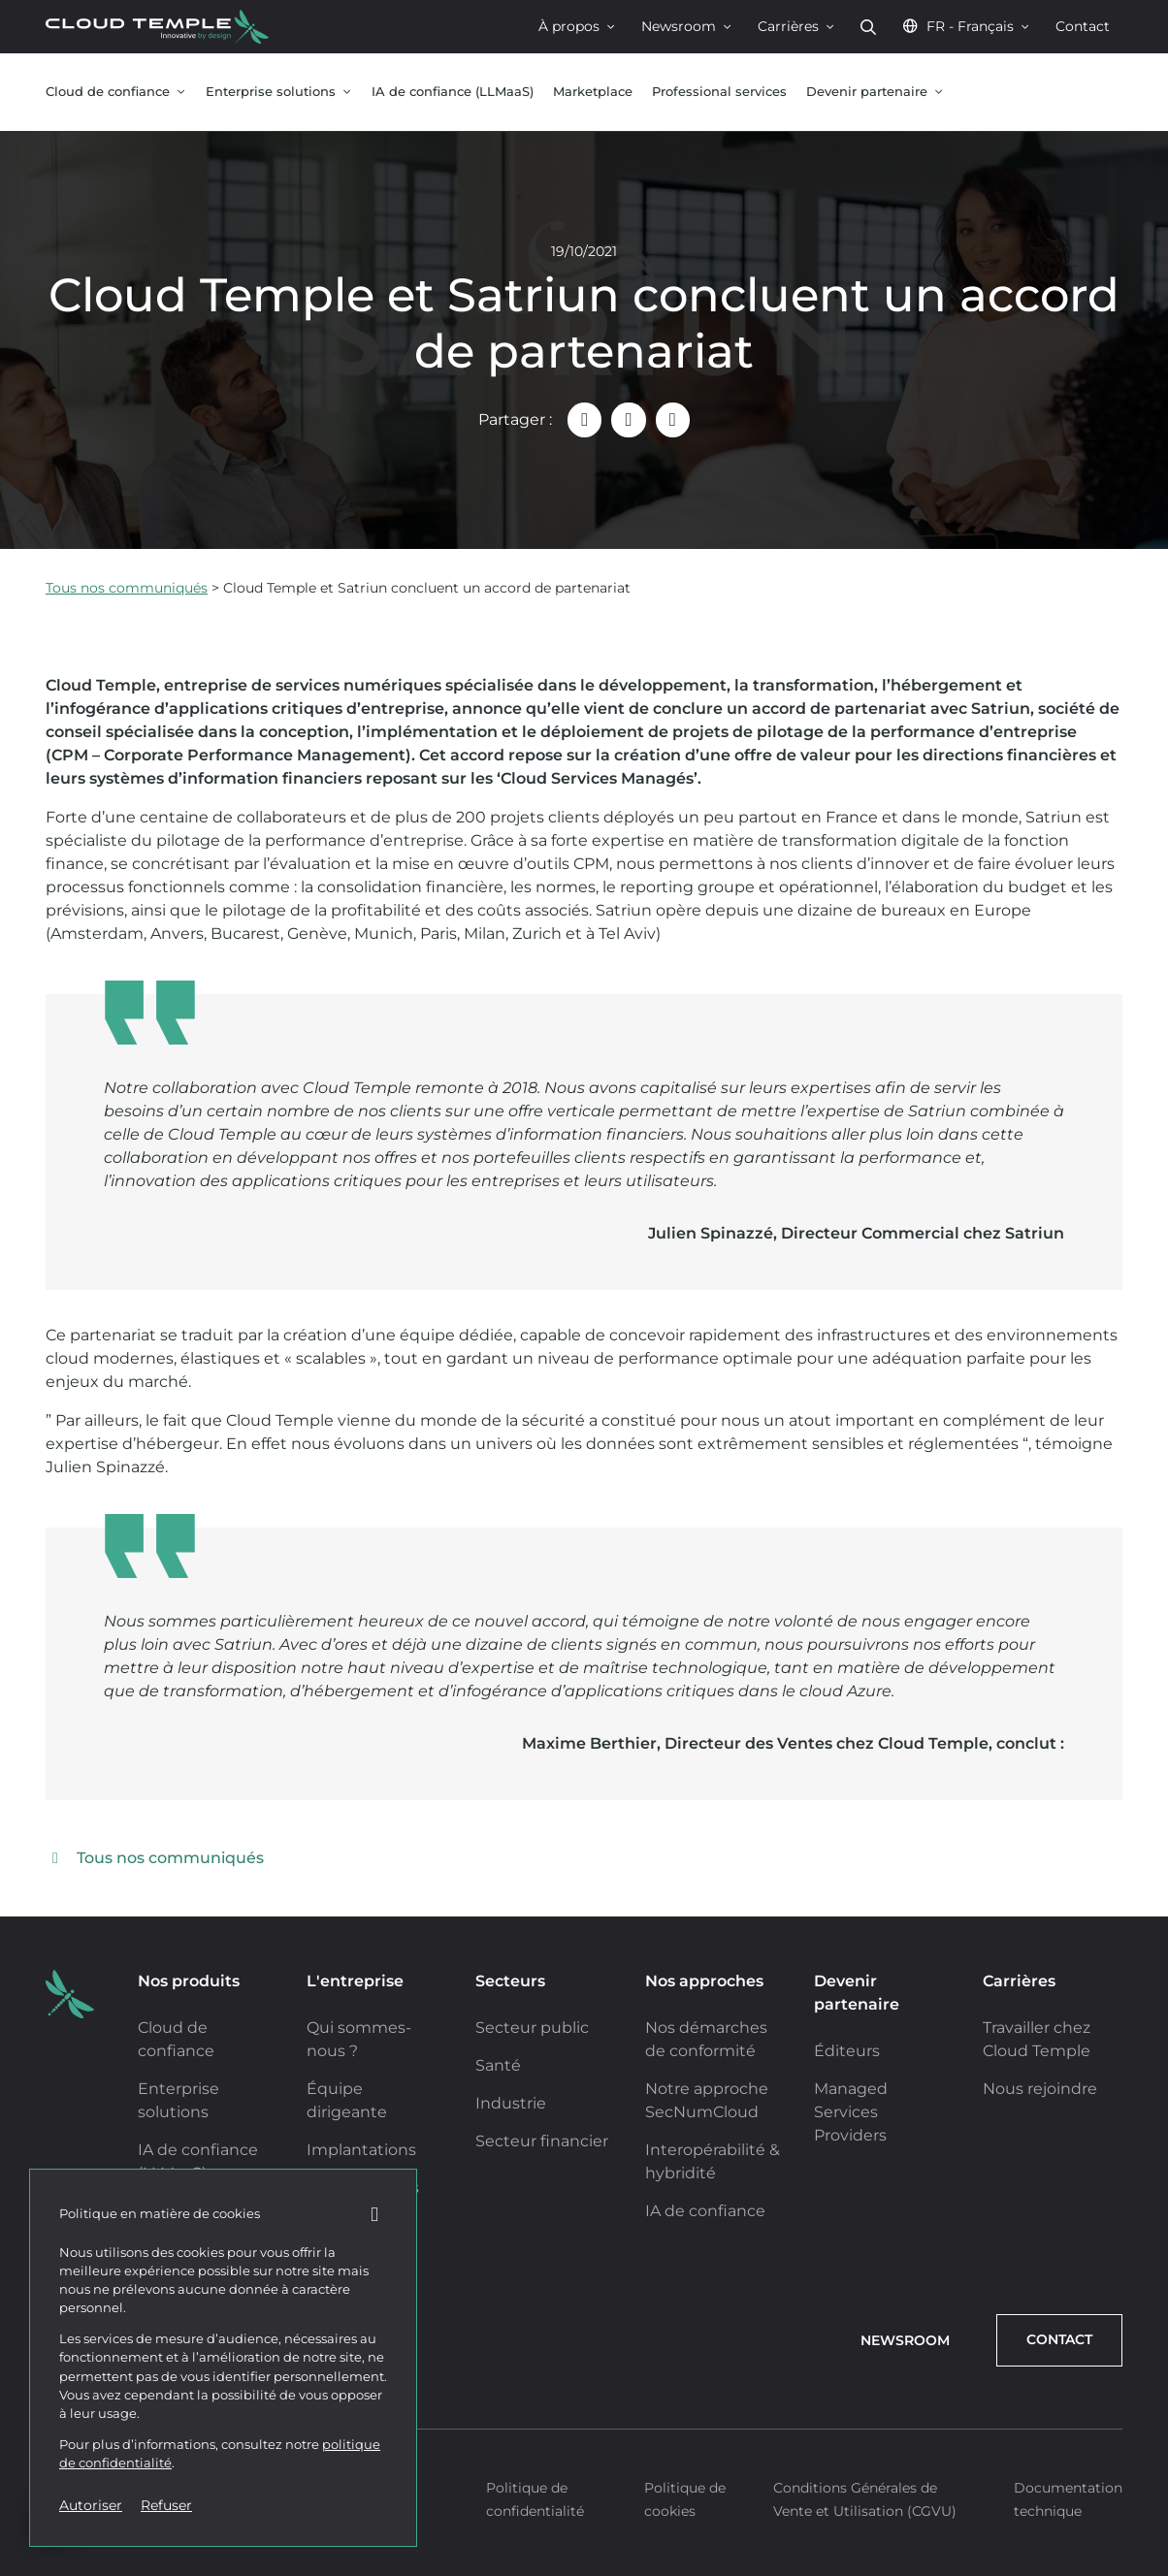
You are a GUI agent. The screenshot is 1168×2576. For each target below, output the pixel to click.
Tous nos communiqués (127, 587)
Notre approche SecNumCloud (706, 2100)
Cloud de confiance (116, 91)
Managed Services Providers (851, 2111)
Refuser (166, 2505)
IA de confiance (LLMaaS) (453, 91)
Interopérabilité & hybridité (712, 2161)
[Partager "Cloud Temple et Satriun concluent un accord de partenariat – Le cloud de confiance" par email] (584, 419)
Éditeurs (847, 2051)
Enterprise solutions (279, 91)
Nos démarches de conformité (706, 2039)
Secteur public (532, 2027)
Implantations (361, 2150)
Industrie (510, 2103)
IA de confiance (705, 2211)
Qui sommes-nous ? (359, 2039)
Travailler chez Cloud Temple (1036, 2039)
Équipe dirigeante (347, 2100)
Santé (498, 2065)
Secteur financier (541, 2141)
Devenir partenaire (875, 91)
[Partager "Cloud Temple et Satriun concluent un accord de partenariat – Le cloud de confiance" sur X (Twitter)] (673, 419)
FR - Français (965, 26)
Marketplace (593, 91)
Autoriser (90, 2505)
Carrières (796, 26)
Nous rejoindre (1040, 2088)
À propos (577, 26)
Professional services (719, 91)
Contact (1082, 26)
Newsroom (686, 26)
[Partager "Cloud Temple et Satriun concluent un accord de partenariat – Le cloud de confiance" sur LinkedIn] (628, 419)
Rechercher (868, 26)
